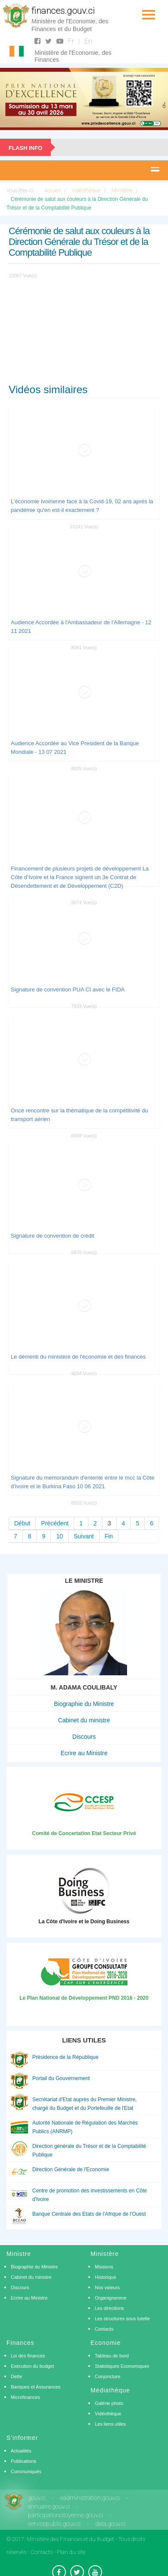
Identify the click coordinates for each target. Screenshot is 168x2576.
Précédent (54, 1523)
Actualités (21, 2450)
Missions (104, 2266)
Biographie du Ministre (84, 1703)
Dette (16, 2376)
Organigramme (110, 2297)
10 (59, 1536)
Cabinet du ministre (84, 1720)
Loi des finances (28, 2355)
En (88, 41)
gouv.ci (37, 2497)
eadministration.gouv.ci (90, 2497)
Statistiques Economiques (122, 2366)
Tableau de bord (112, 2355)
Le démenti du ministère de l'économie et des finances (78, 1356)
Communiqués (26, 2471)
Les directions (109, 2308)
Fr (71, 41)
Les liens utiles (110, 2424)
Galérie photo (109, 2403)
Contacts (104, 2328)
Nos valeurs (107, 2287)
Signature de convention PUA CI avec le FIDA (67, 989)
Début (22, 1523)
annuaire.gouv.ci (49, 2506)
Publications (23, 2461)
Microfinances (25, 2397)
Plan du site (71, 2552)
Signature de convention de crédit (52, 1235)
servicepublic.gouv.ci (54, 2523)
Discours (84, 1736)
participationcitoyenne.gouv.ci (65, 2515)
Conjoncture (107, 2376)
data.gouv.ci (110, 2523)
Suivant (84, 1536)
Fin (109, 1536)
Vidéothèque (108, 2413)
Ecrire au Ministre (84, 1753)
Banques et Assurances (36, 2386)
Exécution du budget (32, 2366)
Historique (105, 2277)
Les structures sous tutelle (122, 2318)
